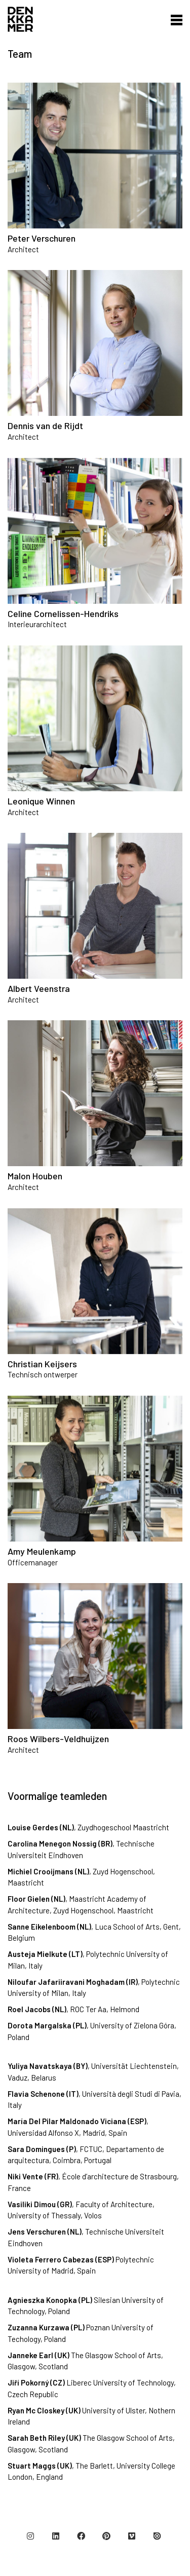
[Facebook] (81, 2536)
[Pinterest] (106, 2536)
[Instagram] (30, 2536)
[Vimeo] (132, 2536)
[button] (174, 19)
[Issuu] (157, 2536)
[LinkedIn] (56, 2536)
